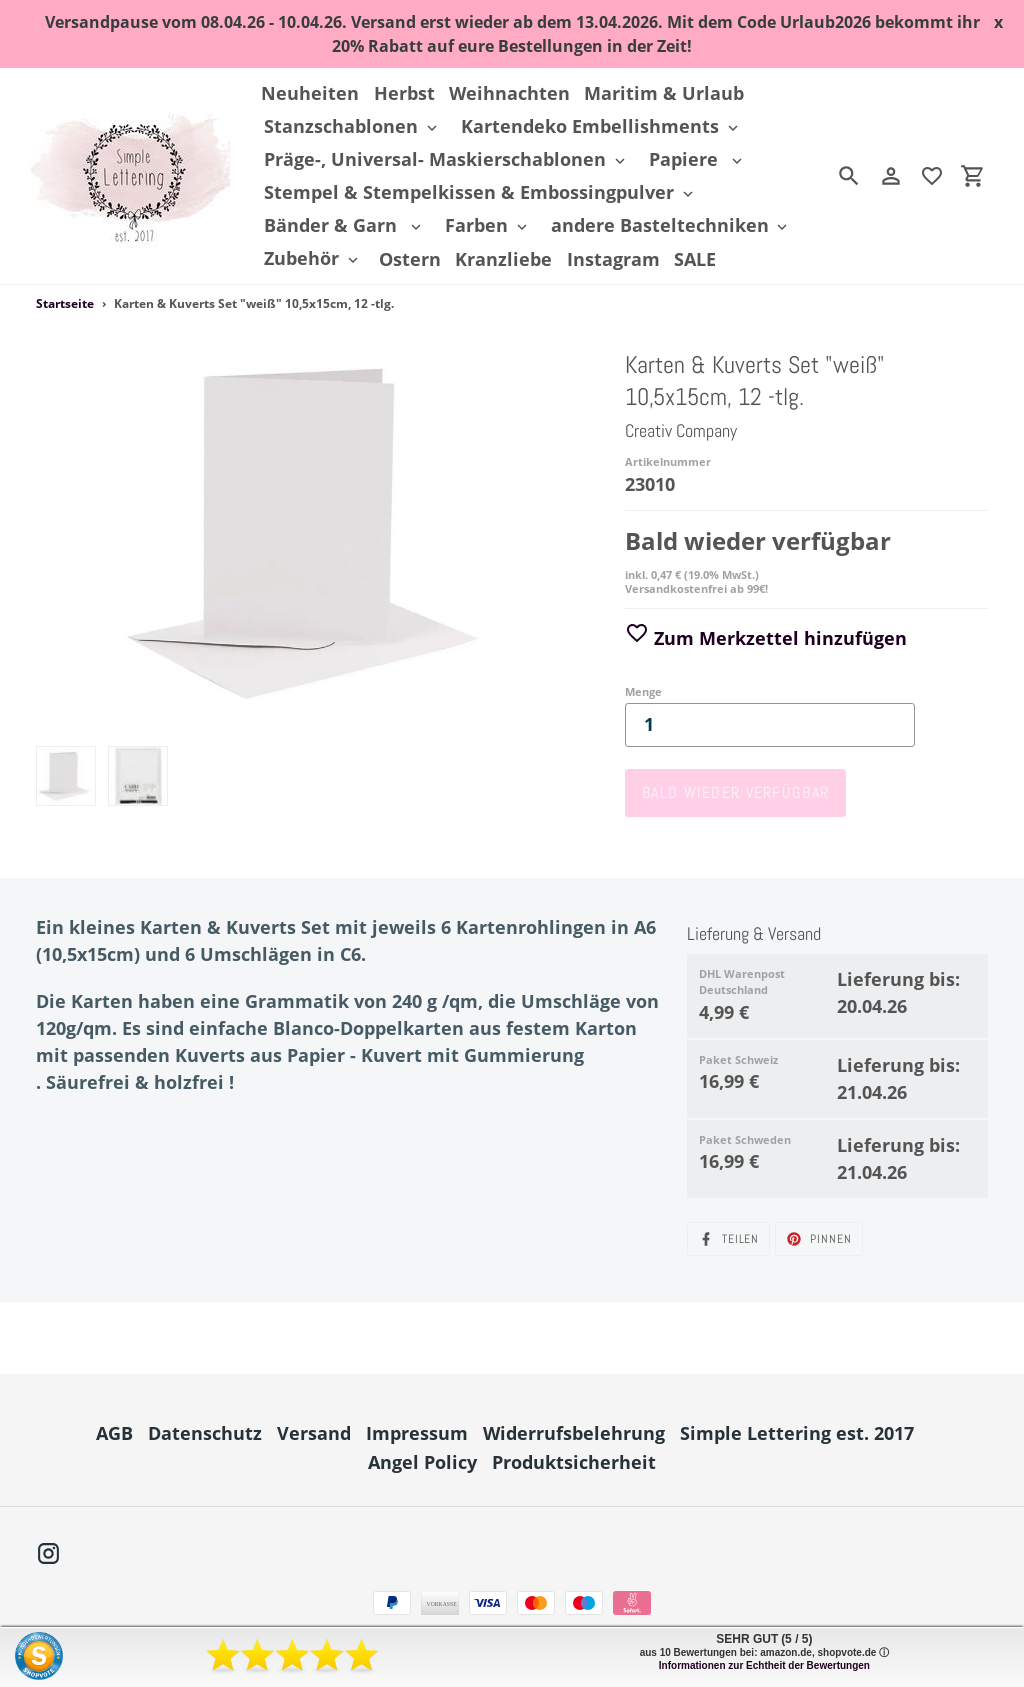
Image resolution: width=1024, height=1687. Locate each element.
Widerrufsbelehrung (574, 1433)
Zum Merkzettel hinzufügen (766, 638)
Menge (643, 691)
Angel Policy (422, 1462)
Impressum (417, 1433)
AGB (114, 1433)
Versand (314, 1433)
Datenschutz (205, 1433)
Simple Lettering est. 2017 (797, 1433)
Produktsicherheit (574, 1462)
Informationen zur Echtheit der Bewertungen (764, 1665)
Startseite (65, 303)
